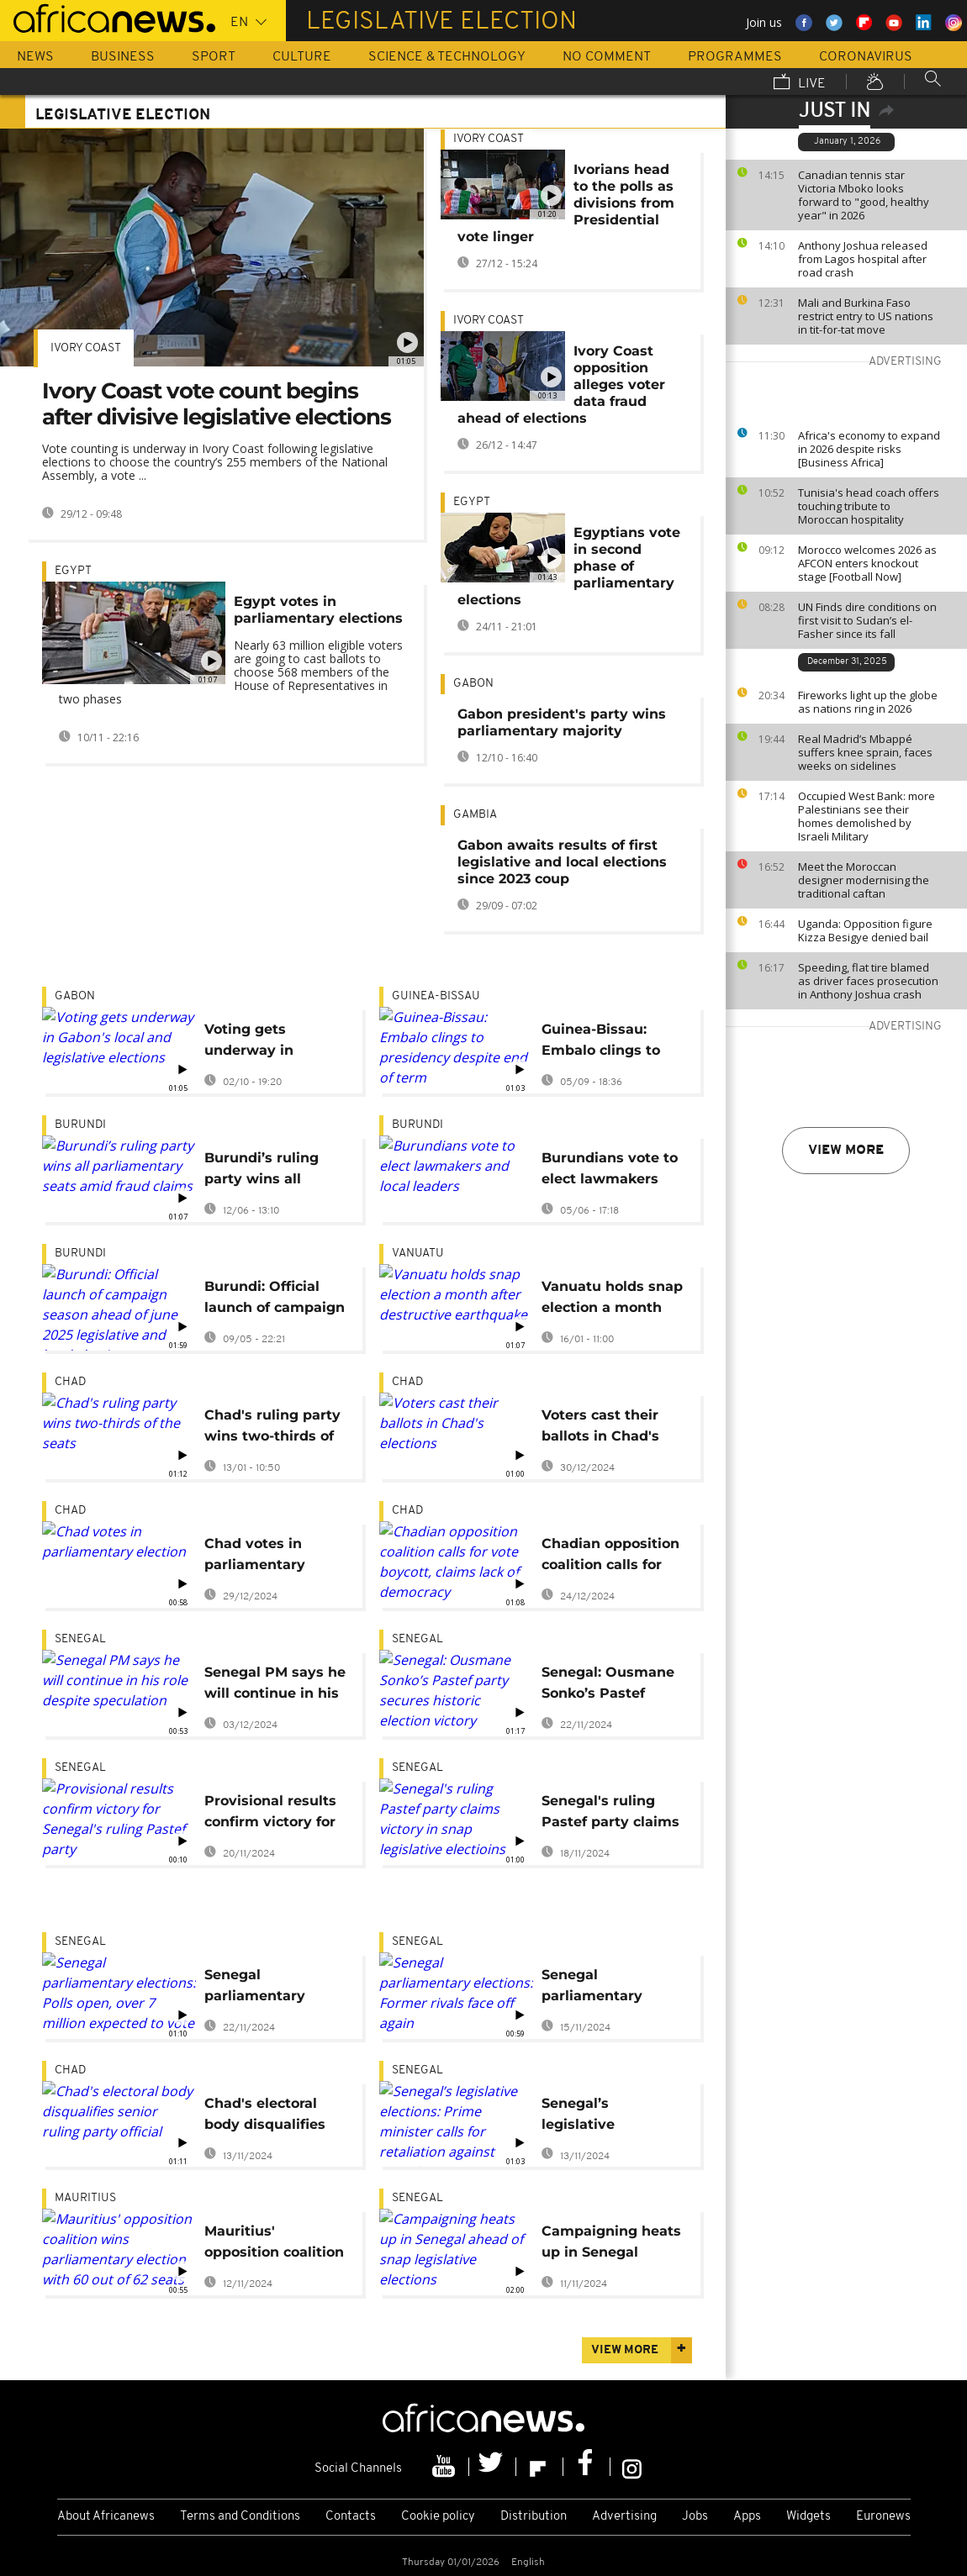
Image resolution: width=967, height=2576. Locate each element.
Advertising (624, 2516)
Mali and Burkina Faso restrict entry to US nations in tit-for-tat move (865, 316)
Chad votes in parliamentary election (254, 1557)
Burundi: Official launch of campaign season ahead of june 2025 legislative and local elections (275, 1299)
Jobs (695, 2516)
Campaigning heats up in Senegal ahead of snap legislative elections (612, 2244)
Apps (747, 2516)
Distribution (533, 2516)
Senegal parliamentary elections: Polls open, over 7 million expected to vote (274, 1988)
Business (123, 57)
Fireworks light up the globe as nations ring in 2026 (868, 701)
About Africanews (106, 2516)
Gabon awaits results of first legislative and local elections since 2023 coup (562, 862)
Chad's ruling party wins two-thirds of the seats (272, 1428)
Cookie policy (438, 2516)
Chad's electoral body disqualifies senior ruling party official (270, 2116)
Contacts (350, 2516)
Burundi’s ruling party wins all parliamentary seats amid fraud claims (264, 1171)
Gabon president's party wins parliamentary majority (561, 722)
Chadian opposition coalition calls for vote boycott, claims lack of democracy (610, 1557)
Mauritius (85, 2198)
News (35, 57)
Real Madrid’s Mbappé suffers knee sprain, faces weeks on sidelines (865, 752)
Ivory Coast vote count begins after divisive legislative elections (216, 403)
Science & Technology (447, 57)
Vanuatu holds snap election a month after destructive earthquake (612, 1299)
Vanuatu (418, 1253)
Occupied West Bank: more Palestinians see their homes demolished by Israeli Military (866, 816)
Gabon (473, 683)
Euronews (883, 2516)
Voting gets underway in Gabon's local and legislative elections (275, 1042)
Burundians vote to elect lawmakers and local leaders (610, 1171)
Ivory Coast (85, 348)
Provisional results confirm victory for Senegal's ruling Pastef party (270, 1814)
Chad (70, 1382)
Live (800, 83)
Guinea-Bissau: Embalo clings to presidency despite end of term (609, 1042)
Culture (301, 57)
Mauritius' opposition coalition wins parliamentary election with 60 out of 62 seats (274, 2244)
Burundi (80, 1125)
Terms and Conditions (240, 2516)
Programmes (735, 57)
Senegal (80, 1639)
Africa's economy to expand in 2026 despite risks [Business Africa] (869, 449)
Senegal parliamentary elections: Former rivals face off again (611, 1988)
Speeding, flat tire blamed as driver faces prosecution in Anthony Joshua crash (868, 981)
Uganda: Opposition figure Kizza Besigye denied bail (865, 930)
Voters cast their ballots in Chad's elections (600, 1428)
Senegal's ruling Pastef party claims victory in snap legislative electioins (610, 1814)
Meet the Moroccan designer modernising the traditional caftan (863, 880)
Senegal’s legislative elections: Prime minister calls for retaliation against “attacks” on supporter (607, 2116)
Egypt (73, 571)
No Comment (607, 57)
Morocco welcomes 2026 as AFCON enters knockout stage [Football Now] (867, 563)
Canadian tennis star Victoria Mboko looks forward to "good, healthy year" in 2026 (863, 195)
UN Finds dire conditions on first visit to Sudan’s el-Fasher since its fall (867, 620)
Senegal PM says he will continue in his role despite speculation (275, 1685)
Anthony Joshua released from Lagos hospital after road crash (862, 259)
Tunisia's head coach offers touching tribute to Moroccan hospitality (868, 506)
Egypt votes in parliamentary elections (318, 609)
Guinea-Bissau (436, 996)
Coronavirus (865, 57)
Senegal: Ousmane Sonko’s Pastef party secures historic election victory (608, 1685)
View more (846, 1150)
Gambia (475, 815)
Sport (213, 57)
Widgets (808, 2516)
